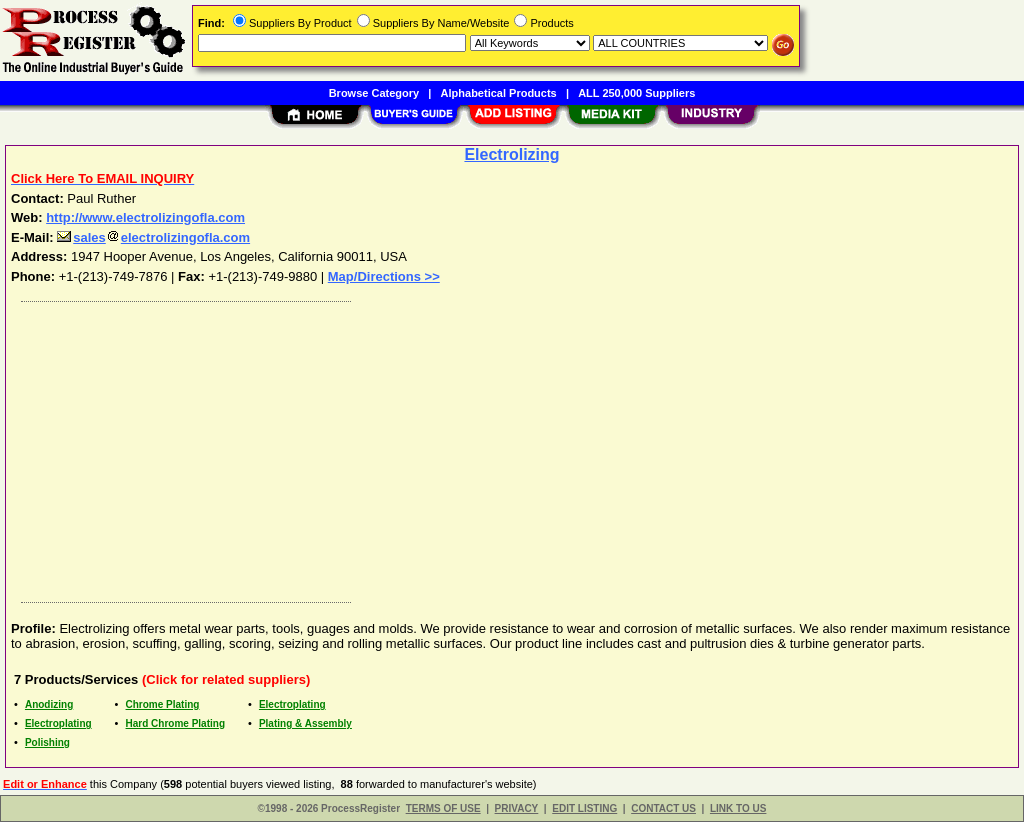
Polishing (47, 742)
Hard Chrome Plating (175, 723)
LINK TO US (738, 808)
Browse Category (374, 93)
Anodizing (49, 704)
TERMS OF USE (443, 808)
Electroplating (292, 704)
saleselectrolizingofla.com (153, 237)
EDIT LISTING (584, 808)
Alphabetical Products (499, 93)
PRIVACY (517, 808)
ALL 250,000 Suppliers (636, 93)
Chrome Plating (163, 704)
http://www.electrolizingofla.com (145, 217)
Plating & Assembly (305, 723)
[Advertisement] (513, 447)
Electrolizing (511, 154)
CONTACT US (663, 808)
